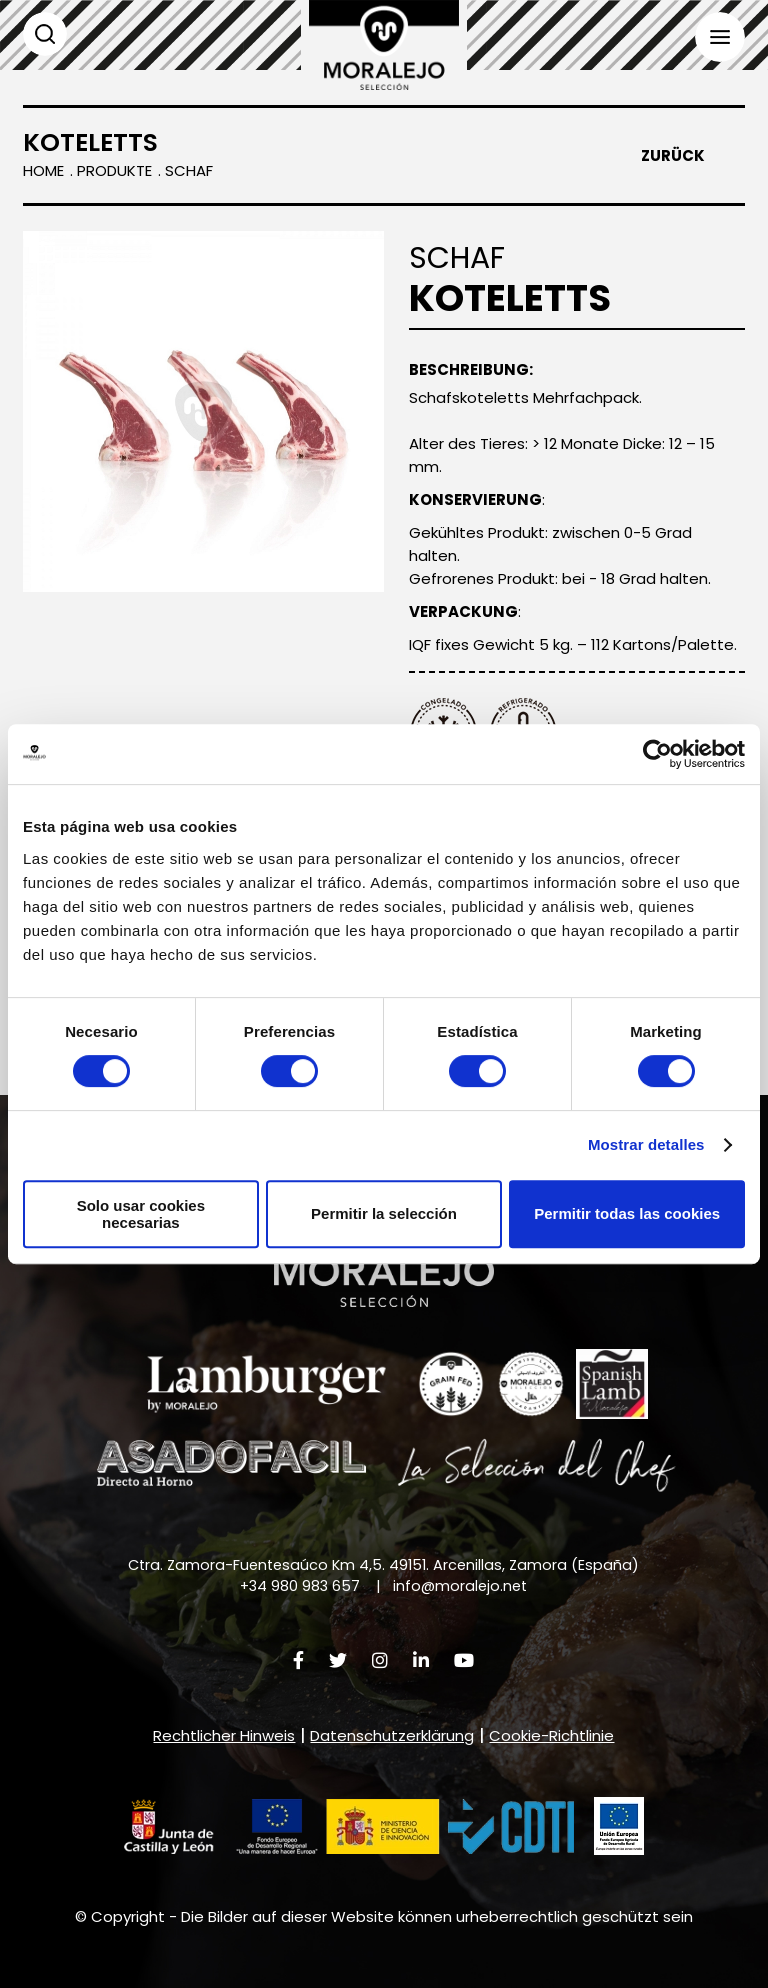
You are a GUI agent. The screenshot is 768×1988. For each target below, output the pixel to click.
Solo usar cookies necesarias (141, 1214)
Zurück (673, 156)
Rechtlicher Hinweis (224, 1735)
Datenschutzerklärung (392, 1735)
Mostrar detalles (646, 1144)
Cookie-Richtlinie (551, 1735)
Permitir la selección (384, 1213)
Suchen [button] (45, 34)
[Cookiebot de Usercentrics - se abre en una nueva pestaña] (657, 754)
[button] (349, 1826)
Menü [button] (720, 37)
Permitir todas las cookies (627, 1213)
